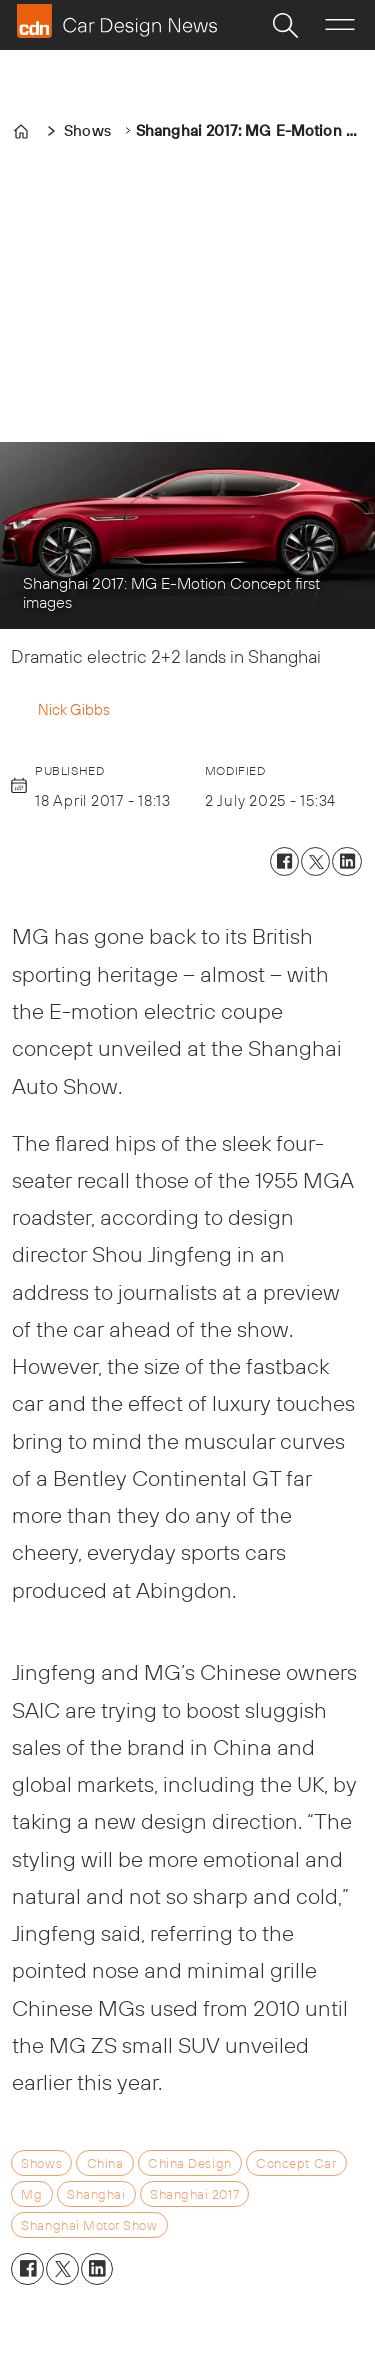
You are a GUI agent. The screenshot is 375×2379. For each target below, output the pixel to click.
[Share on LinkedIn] (346, 861)
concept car (296, 2163)
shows (41, 2163)
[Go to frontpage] (117, 21)
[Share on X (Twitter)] (315, 861)
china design (189, 2163)
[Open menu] (340, 25)
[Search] (285, 25)
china (105, 2163)
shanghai (96, 2194)
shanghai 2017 (194, 2194)
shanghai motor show (89, 2225)
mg (31, 2194)
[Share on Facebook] (284, 861)
